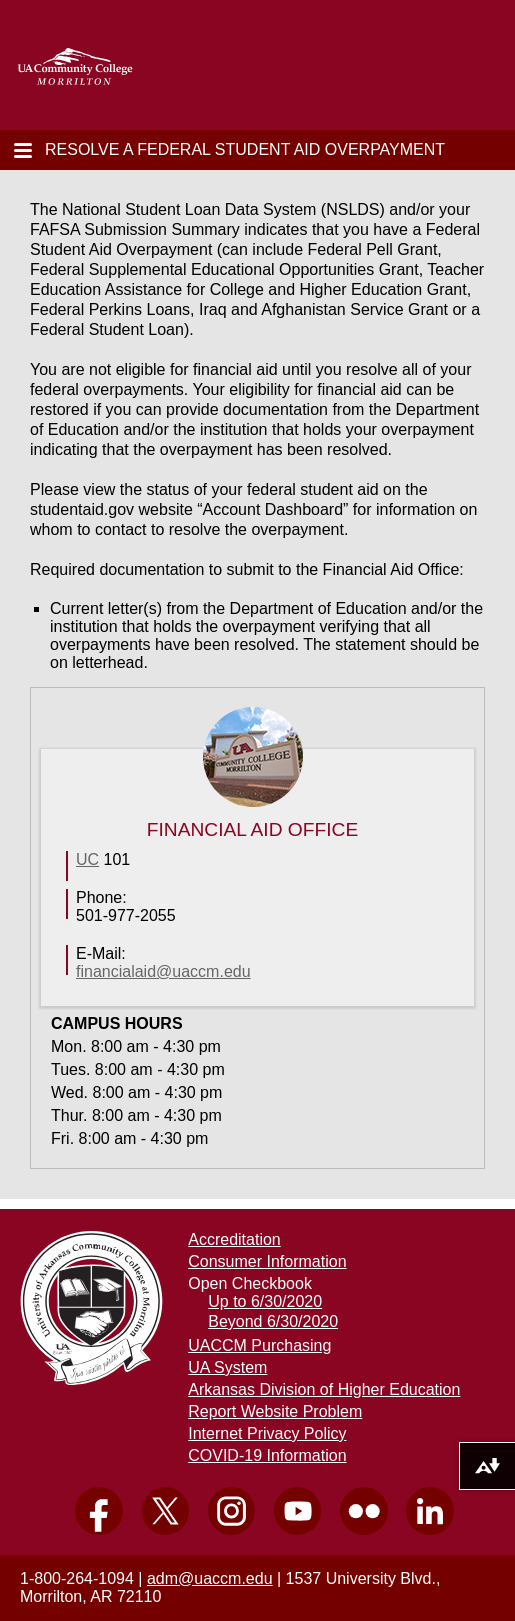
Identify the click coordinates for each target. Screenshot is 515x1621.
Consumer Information (267, 1261)
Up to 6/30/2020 (265, 1301)
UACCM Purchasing (259, 1345)
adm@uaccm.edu (210, 1578)
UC (87, 859)
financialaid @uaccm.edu (163, 971)
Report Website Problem (275, 1411)
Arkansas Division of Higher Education (324, 1389)
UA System (227, 1367)
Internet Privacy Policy (267, 1433)
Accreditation (234, 1239)
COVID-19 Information (267, 1455)
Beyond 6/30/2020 (273, 1321)
